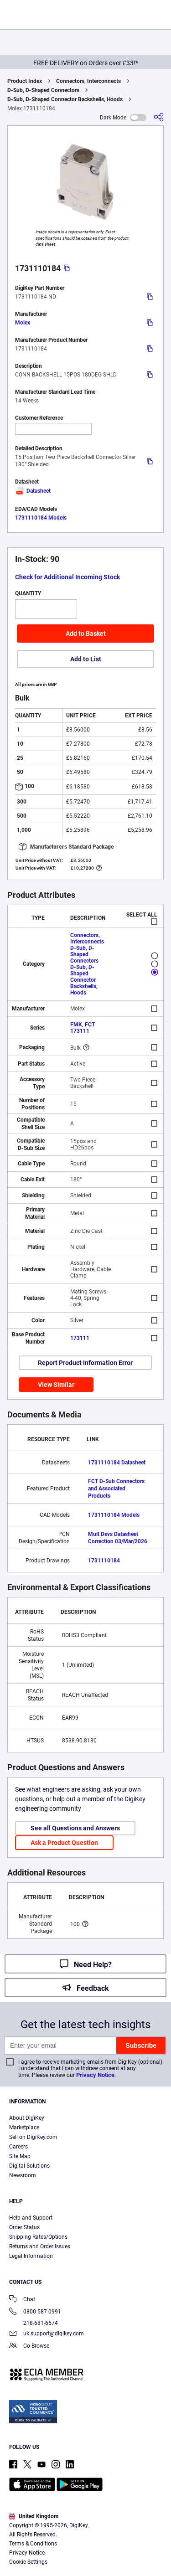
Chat (22, 2300)
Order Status (24, 2227)
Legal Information (31, 2256)
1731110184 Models (41, 518)
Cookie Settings (28, 2562)
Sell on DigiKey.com (33, 2137)
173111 (79, 1338)
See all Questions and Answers (75, 1828)
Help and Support (30, 2218)
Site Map (20, 2156)
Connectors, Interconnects (88, 81)
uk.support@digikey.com (46, 2334)
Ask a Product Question (64, 1842)
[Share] (159, 117)
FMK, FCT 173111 (82, 1027)
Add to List (85, 659)
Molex (22, 322)
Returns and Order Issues (39, 2246)
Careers (18, 2146)
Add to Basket (86, 633)
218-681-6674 (33, 2323)
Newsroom (22, 2175)
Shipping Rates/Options (38, 2237)
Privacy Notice (95, 2074)
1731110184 (104, 1560)
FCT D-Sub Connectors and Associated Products (116, 1488)
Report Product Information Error (85, 1362)
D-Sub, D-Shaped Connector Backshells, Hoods (65, 99)
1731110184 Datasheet (116, 1462)
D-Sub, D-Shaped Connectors (43, 90)
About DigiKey (26, 2118)
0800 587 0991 (35, 2312)
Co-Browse (29, 2346)
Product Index (24, 81)
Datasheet (33, 491)
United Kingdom (33, 2516)
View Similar (56, 1384)
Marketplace (24, 2127)
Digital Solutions (29, 2166)
